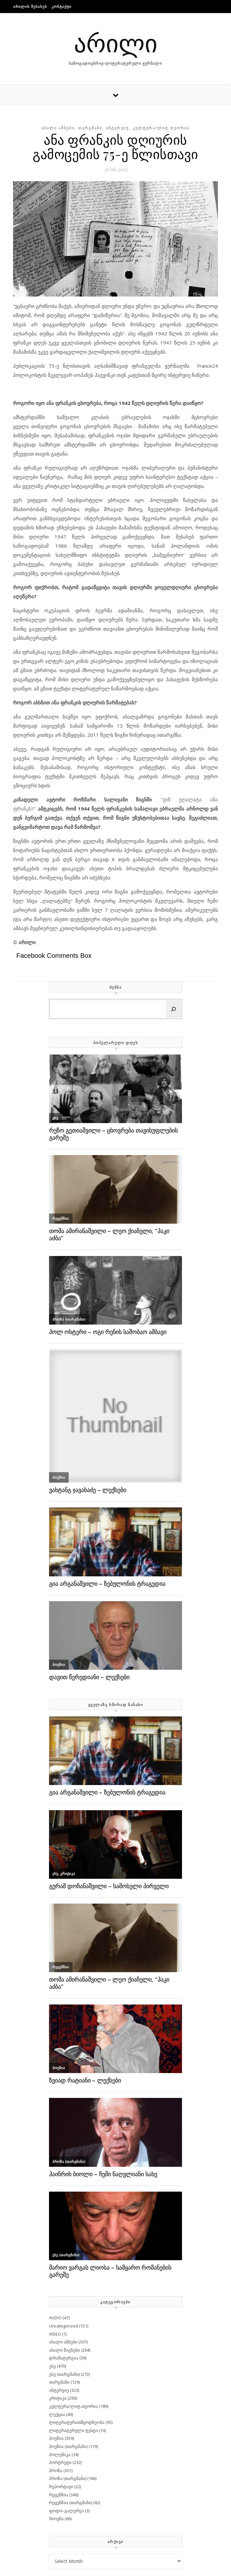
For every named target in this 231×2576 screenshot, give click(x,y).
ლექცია (57, 2414)
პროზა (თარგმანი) (67, 2478)
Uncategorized (63, 2326)
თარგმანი (90, 128)
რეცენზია (58, 2495)
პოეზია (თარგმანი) (68, 2446)
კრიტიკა (58, 2398)
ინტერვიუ (117, 128)
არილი (115, 42)
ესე (52, 2366)
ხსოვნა (56, 2518)
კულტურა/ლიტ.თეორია (161, 128)
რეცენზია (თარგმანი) (70, 2502)
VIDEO (55, 2334)
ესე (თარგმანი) (64, 2374)
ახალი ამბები (57, 128)
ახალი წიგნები (64, 2350)
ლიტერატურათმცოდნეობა (77, 2422)
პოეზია (56, 2438)
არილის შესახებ (30, 6)
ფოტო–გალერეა (66, 2511)
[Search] (173, 1009)
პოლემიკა (60, 2454)
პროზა (55, 2470)
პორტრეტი (60, 2462)
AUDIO (55, 2318)
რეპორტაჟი (61, 2486)
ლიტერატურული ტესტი (73, 2430)
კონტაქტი (62, 6)
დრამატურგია (63, 2358)
